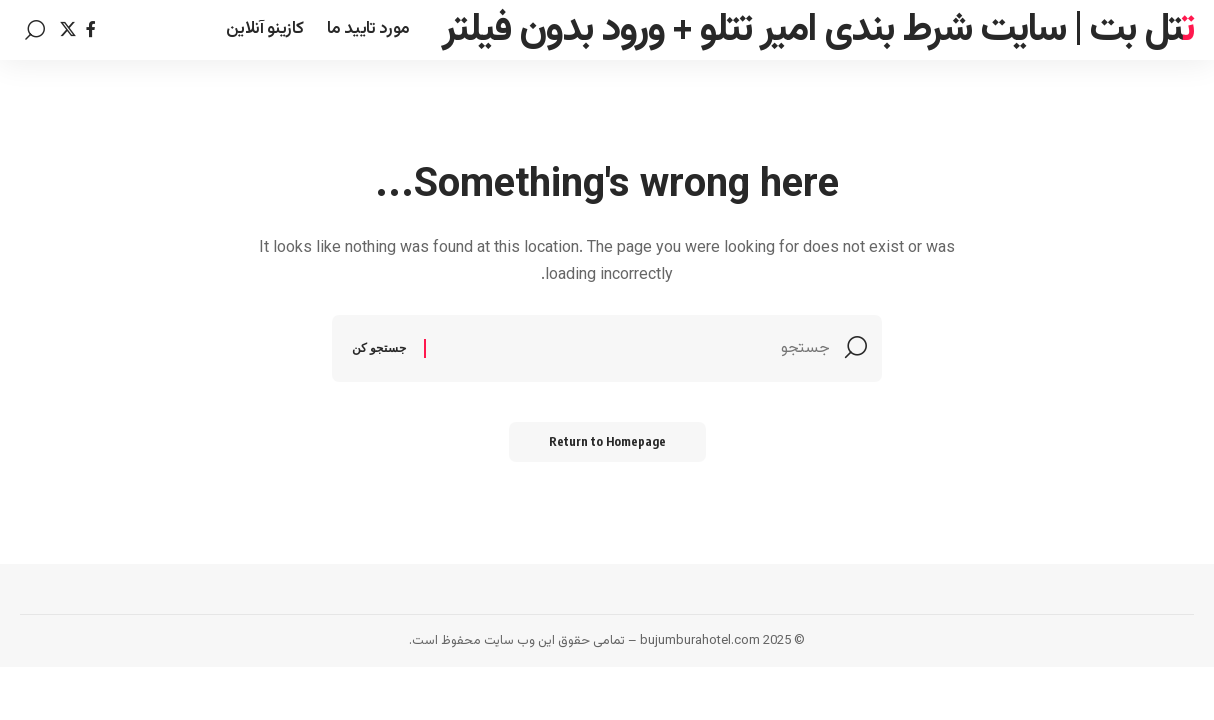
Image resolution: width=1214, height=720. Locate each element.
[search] (35, 30)
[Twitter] (68, 29)
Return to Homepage (607, 441)
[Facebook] (91, 29)
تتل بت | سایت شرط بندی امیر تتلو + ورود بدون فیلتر (818, 30)
